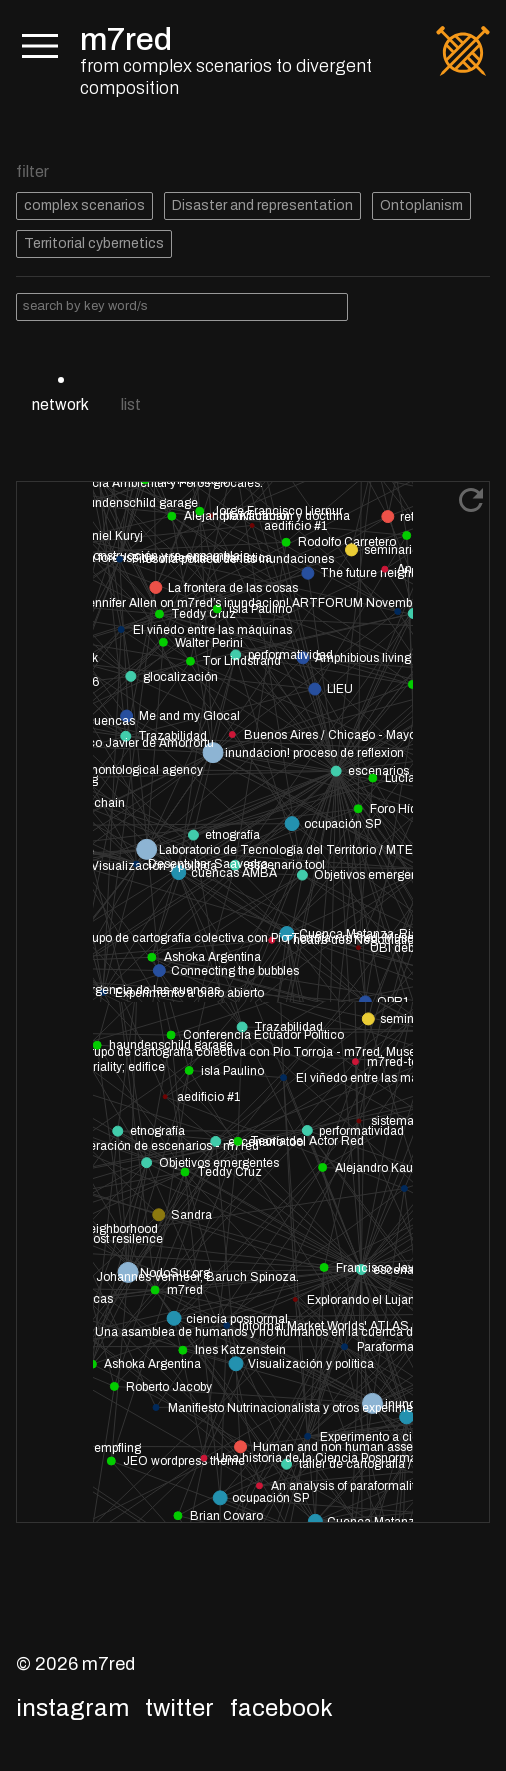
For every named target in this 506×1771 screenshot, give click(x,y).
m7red (126, 39)
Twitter (179, 1708)
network (60, 404)
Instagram (72, 1708)
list (131, 404)
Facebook (281, 1708)
